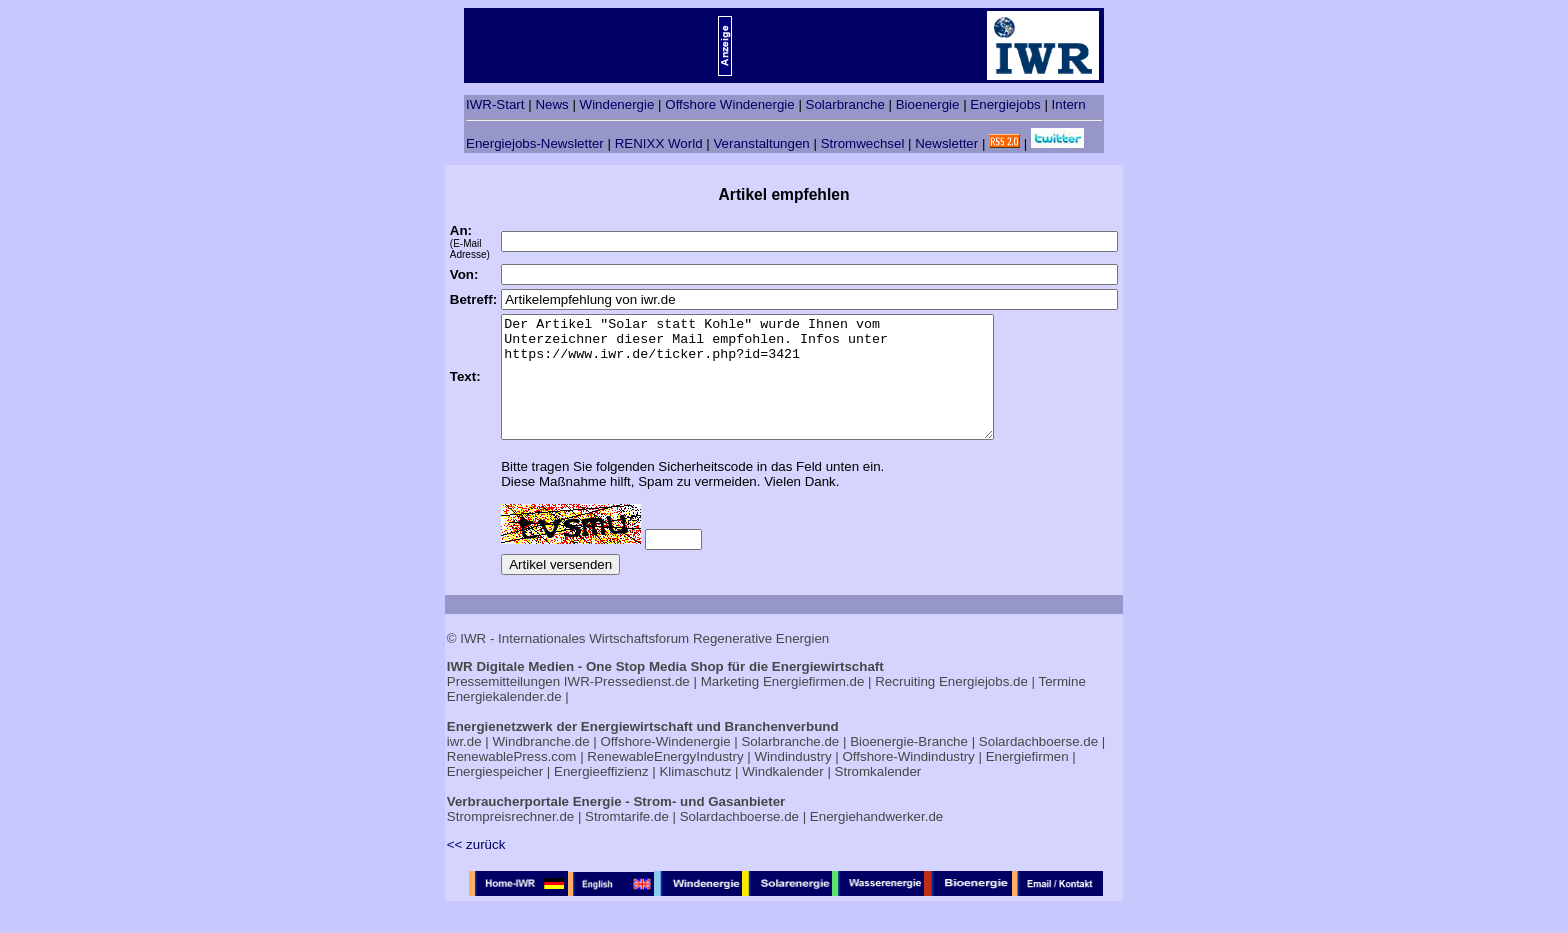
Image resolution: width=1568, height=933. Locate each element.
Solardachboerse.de (1038, 765)
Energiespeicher (495, 795)
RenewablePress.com (512, 780)
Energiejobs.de (983, 705)
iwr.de (464, 765)
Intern (1069, 104)
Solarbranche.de (790, 765)
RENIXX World (659, 143)
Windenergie (617, 104)
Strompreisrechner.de (510, 840)
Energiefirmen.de (814, 705)
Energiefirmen (1027, 780)
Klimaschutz (695, 795)
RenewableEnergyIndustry (665, 780)
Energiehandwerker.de (876, 840)
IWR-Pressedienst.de (627, 705)
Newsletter (946, 143)
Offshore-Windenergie (665, 765)
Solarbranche (845, 104)
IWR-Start (495, 104)
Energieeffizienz (601, 795)
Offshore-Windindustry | (912, 780)
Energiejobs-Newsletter (535, 143)
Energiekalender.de (504, 720)
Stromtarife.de (627, 840)
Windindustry (793, 780)
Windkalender (783, 795)
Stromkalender (878, 795)
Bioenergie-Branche (909, 765)
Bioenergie (928, 104)
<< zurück (476, 868)
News (551, 104)
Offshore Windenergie (729, 104)
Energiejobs (1005, 104)
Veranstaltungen (761, 143)
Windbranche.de (541, 765)
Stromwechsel (863, 143)
